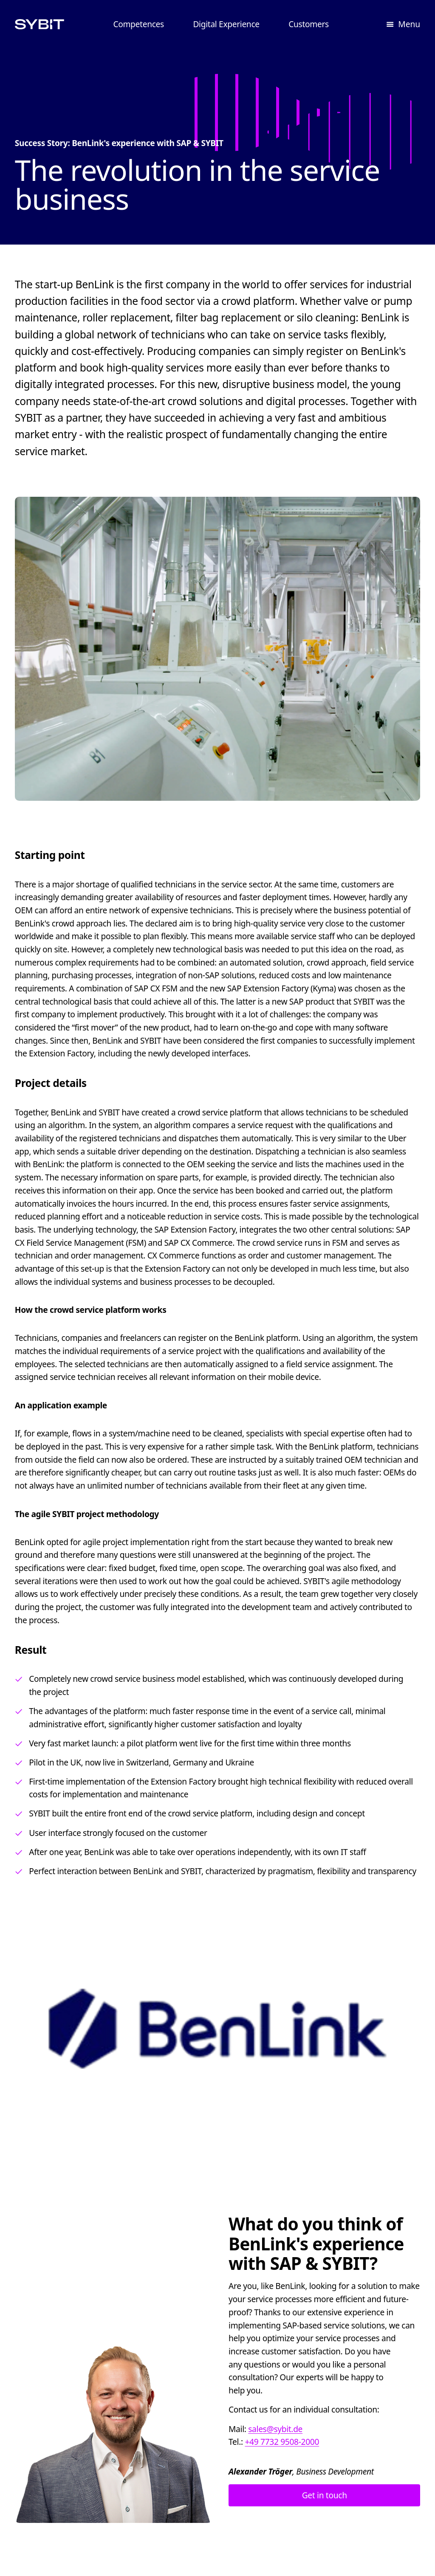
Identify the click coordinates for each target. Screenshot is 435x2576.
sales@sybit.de (275, 2428)
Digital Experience (226, 24)
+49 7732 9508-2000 (282, 2441)
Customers (308, 24)
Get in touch (324, 2495)
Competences (138, 24)
